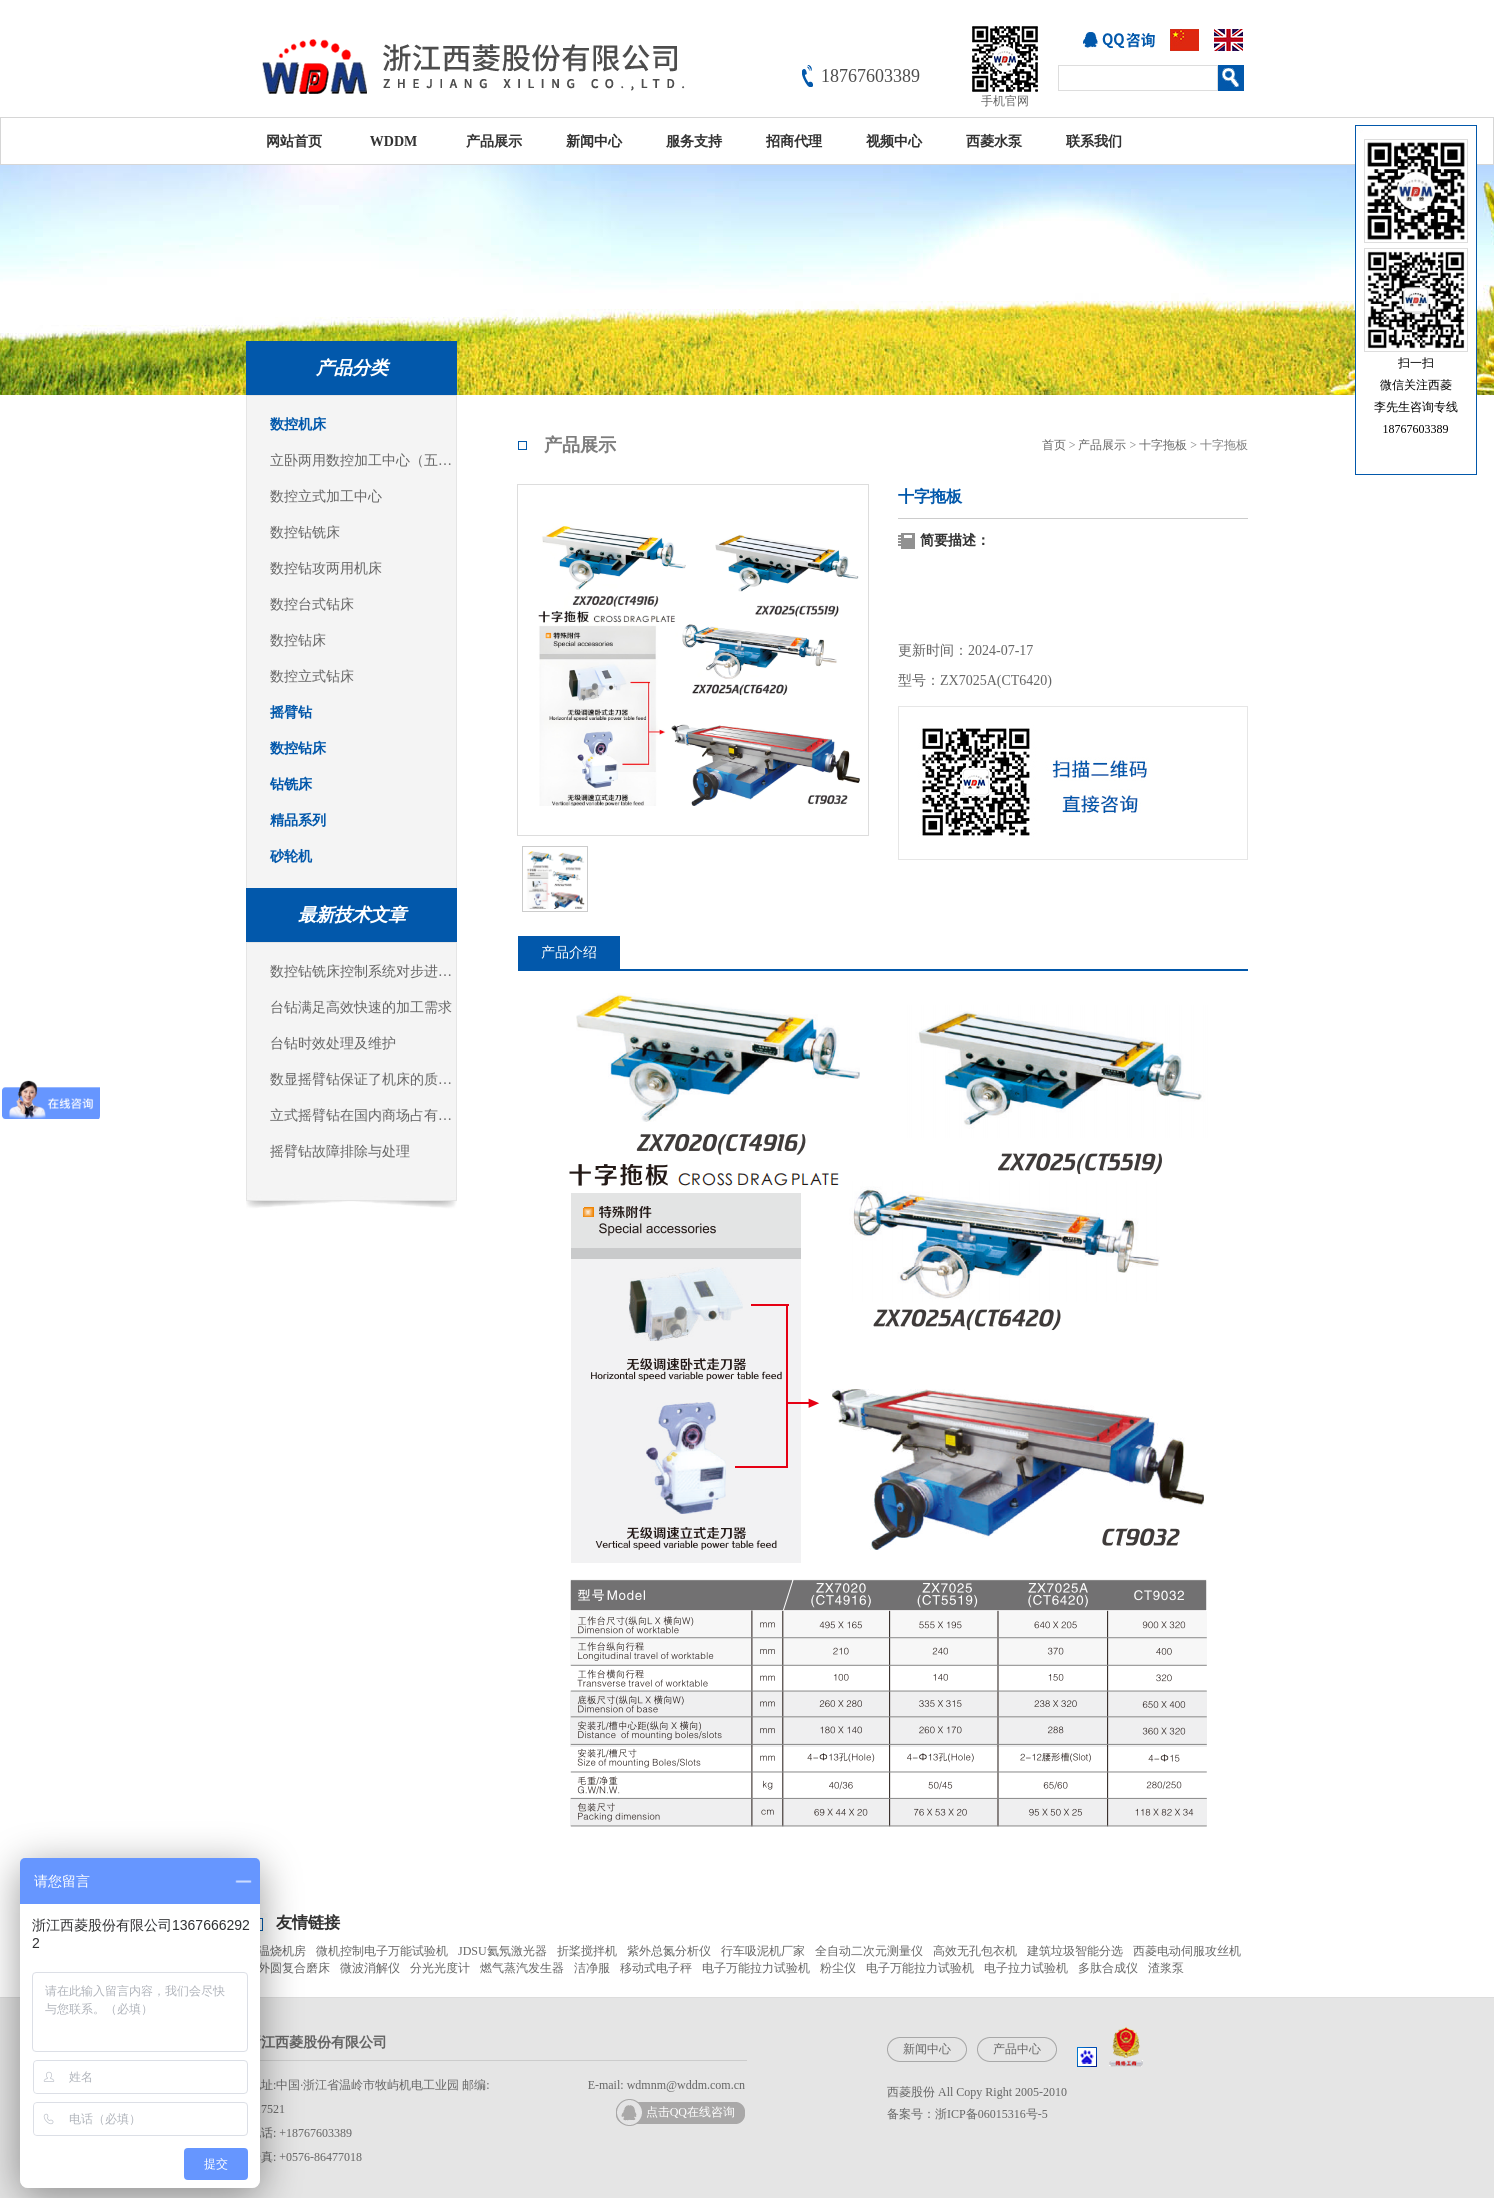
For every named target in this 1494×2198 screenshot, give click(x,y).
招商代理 (794, 141)
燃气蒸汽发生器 (522, 1968)
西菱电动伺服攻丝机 (1187, 1951)
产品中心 (1017, 2049)
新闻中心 (594, 141)
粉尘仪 (838, 1968)
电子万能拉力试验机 (756, 1968)
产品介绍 (569, 952)
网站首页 (294, 141)
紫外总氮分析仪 (669, 1951)
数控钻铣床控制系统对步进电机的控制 (363, 971)
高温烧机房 (276, 1951)
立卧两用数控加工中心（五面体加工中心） (363, 460)
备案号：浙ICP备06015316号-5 (967, 2114)
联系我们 (1094, 141)
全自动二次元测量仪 (869, 1951)
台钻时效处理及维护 (333, 1043)
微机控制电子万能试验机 (382, 1951)
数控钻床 (298, 640)
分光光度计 (440, 1968)
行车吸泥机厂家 (763, 1951)
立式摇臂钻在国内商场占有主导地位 (363, 1115)
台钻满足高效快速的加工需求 (361, 1007)
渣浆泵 (1166, 1968)
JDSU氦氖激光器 (502, 1951)
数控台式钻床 (312, 604)
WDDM (393, 141)
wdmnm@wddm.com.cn (686, 2085)
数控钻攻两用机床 (326, 568)
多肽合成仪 (1108, 1968)
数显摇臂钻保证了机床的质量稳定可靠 (363, 1079)
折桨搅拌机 (587, 1951)
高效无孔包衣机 (975, 1951)
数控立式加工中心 (326, 496)
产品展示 (494, 141)
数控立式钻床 (312, 676)
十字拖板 (1163, 445)
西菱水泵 (994, 141)
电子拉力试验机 (1026, 1968)
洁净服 (592, 1968)
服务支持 (694, 141)
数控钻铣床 (305, 532)
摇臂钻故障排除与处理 (340, 1151)
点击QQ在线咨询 (690, 2112)
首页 (1054, 445)
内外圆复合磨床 (288, 1968)
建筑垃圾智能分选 (1075, 1951)
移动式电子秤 (656, 1968)
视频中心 (894, 141)
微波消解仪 (370, 1968)
